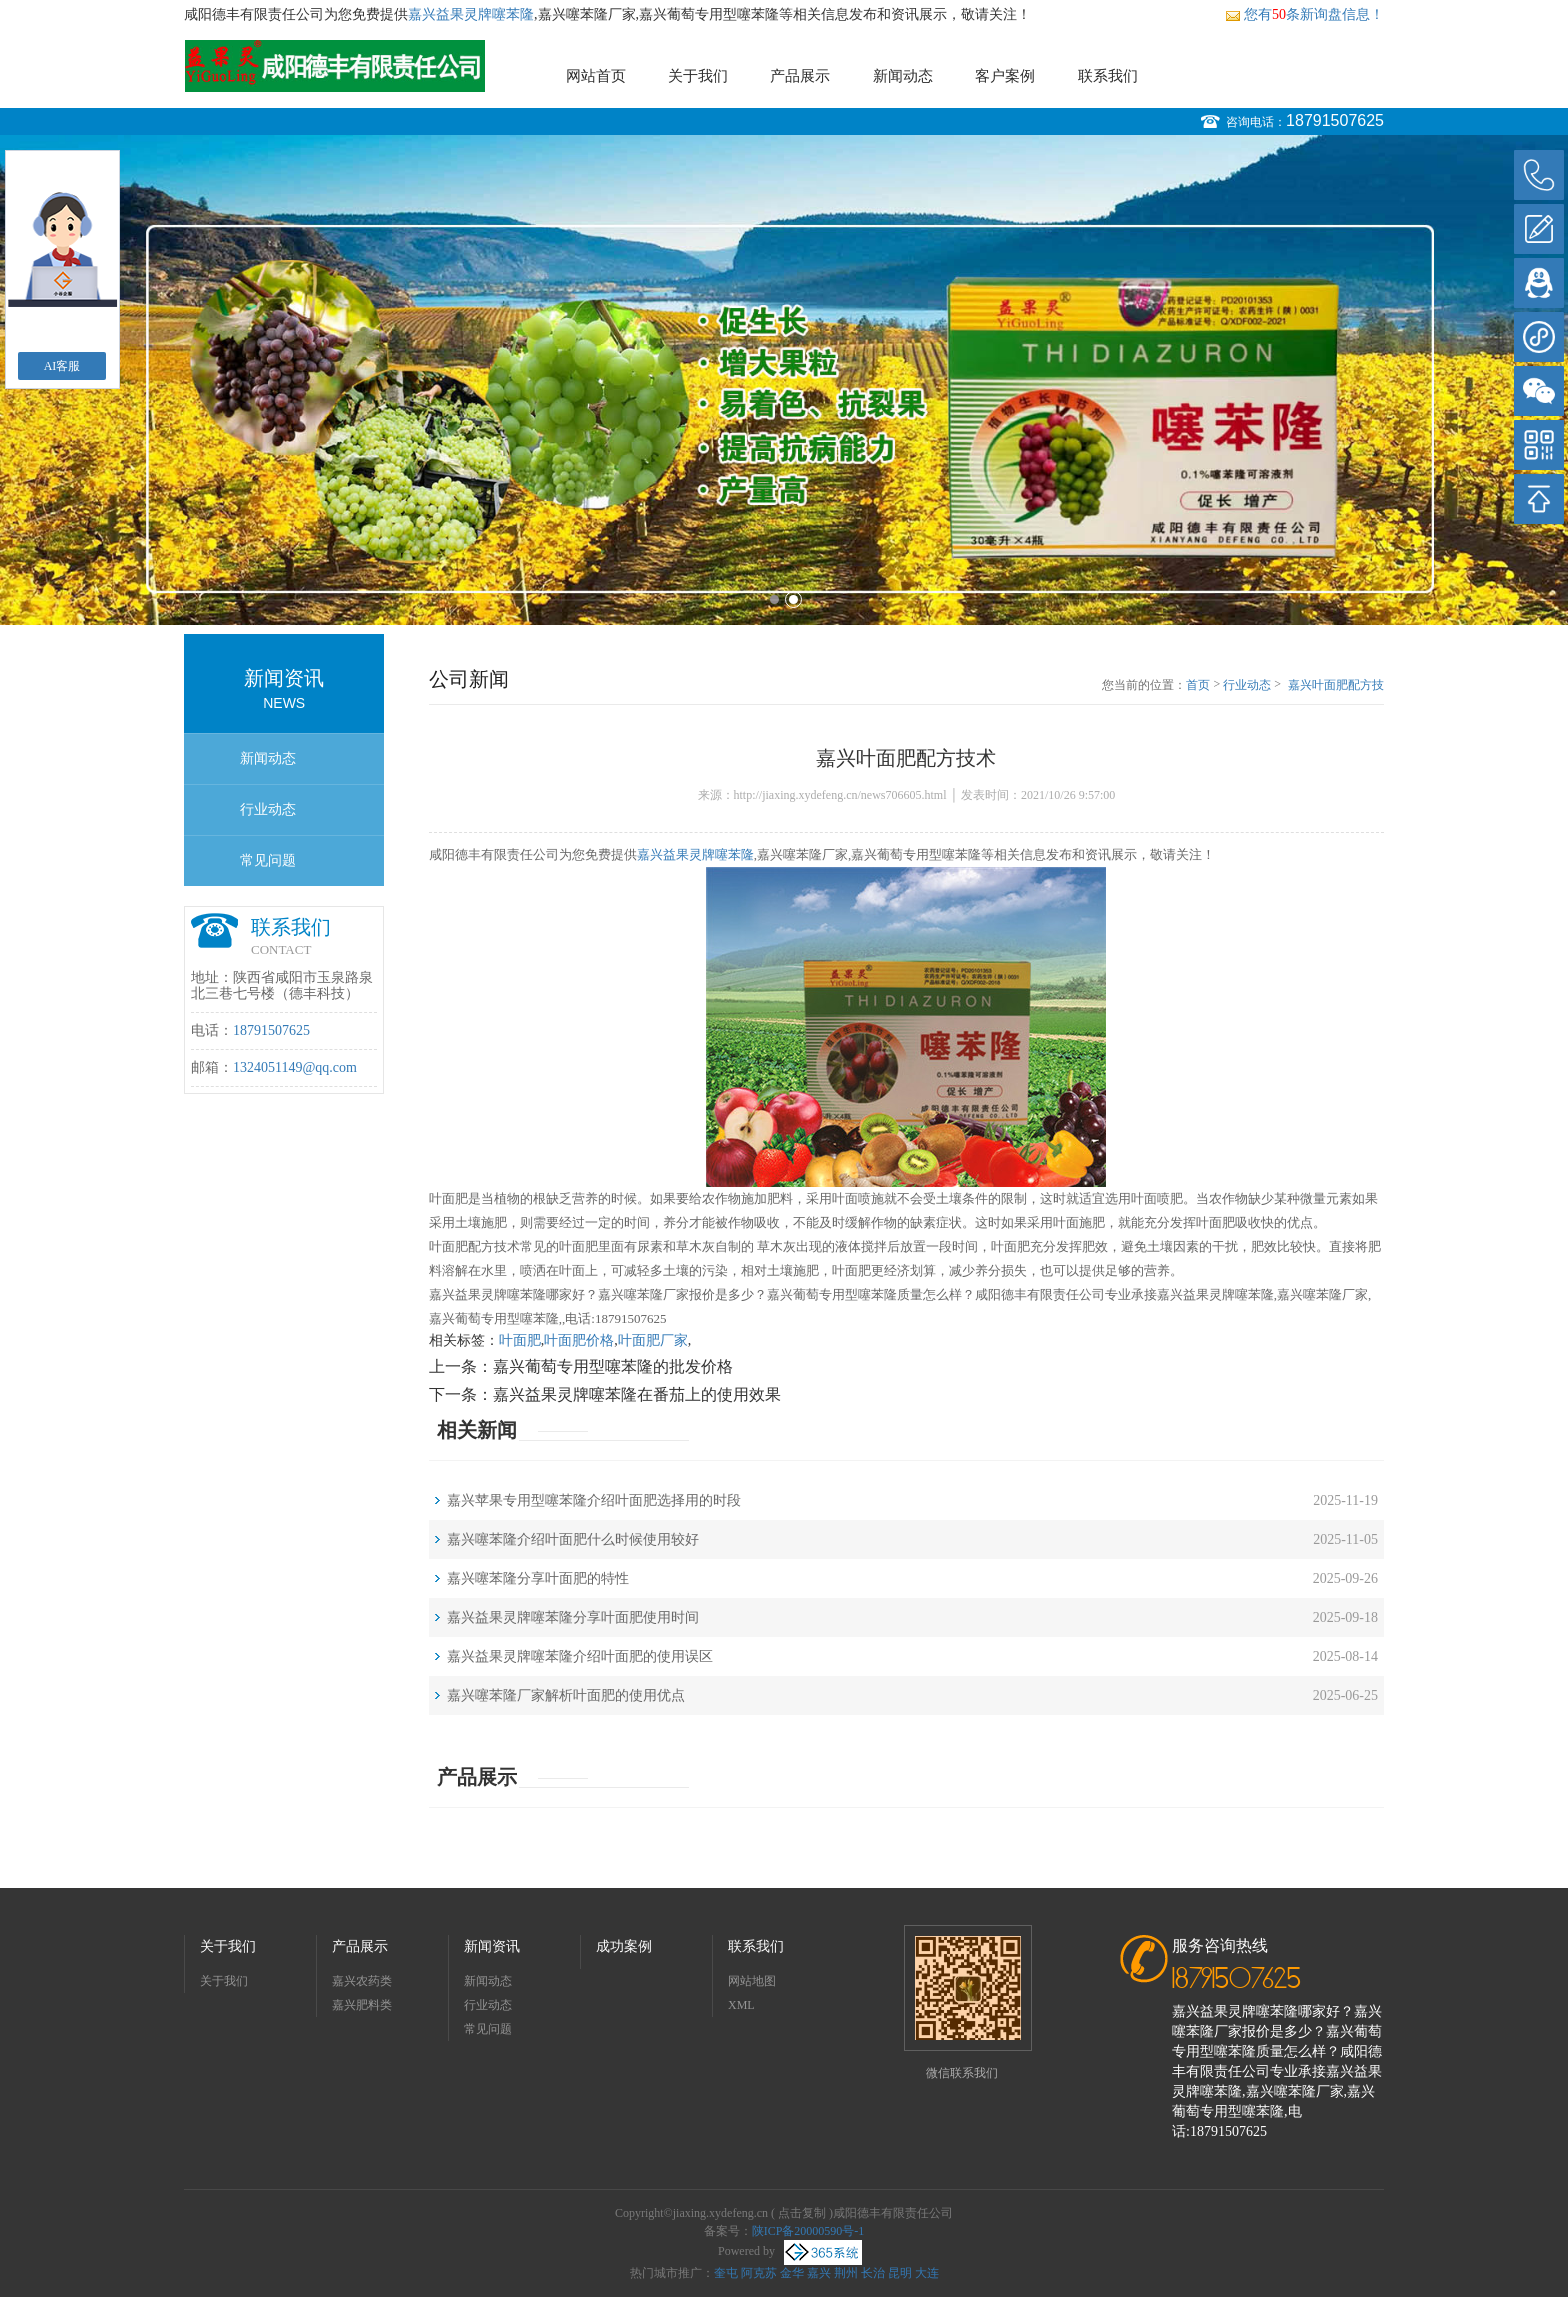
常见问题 (268, 860)
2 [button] (793, 599)
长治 (873, 2273)
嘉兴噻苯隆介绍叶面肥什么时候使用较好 (573, 1539)
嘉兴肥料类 (362, 2005)
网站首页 (596, 76)
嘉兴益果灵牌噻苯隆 (471, 14)
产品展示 (800, 76)
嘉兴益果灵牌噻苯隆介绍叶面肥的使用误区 (580, 1656)
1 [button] (774, 599)
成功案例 (624, 1946)
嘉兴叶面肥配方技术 (1336, 686)
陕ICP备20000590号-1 (808, 2231)
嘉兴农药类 (362, 1981)
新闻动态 (903, 76)
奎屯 (726, 2273)
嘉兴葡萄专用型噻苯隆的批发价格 (613, 1366)
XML (741, 2005)
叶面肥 (520, 1340)
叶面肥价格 (579, 1340)
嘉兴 (819, 2273)
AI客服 (62, 366)
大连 (927, 2273)
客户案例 (1005, 76)
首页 (1198, 685)
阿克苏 (759, 2273)
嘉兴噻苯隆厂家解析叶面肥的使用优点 (566, 1695)
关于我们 (698, 76)
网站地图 (752, 1981)
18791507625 (1335, 120)
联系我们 (1108, 76)
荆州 (846, 2273)
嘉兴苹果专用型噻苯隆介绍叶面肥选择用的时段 (594, 1500)
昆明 (900, 2273)
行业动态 (268, 809)
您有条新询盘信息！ (1304, 14)
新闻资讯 (492, 1946)
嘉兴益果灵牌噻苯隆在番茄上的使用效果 (637, 1394)
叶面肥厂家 (653, 1340)
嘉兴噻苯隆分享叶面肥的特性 (538, 1578)
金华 (792, 2273)
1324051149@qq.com (295, 1067)
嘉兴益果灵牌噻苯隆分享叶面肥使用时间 (573, 1617)
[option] (784, 380)
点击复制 (802, 2213)
